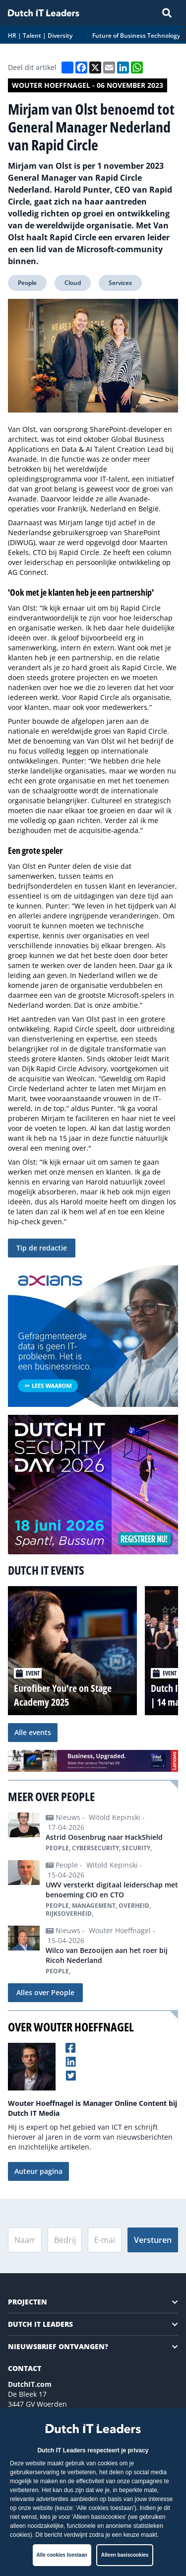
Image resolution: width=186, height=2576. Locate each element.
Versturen (153, 2239)
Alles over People (45, 1992)
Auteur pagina (38, 2171)
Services (120, 282)
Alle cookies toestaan (62, 2555)
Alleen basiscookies (125, 2555)
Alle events (32, 1732)
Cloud (72, 282)
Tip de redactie (41, 1248)
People (27, 282)
